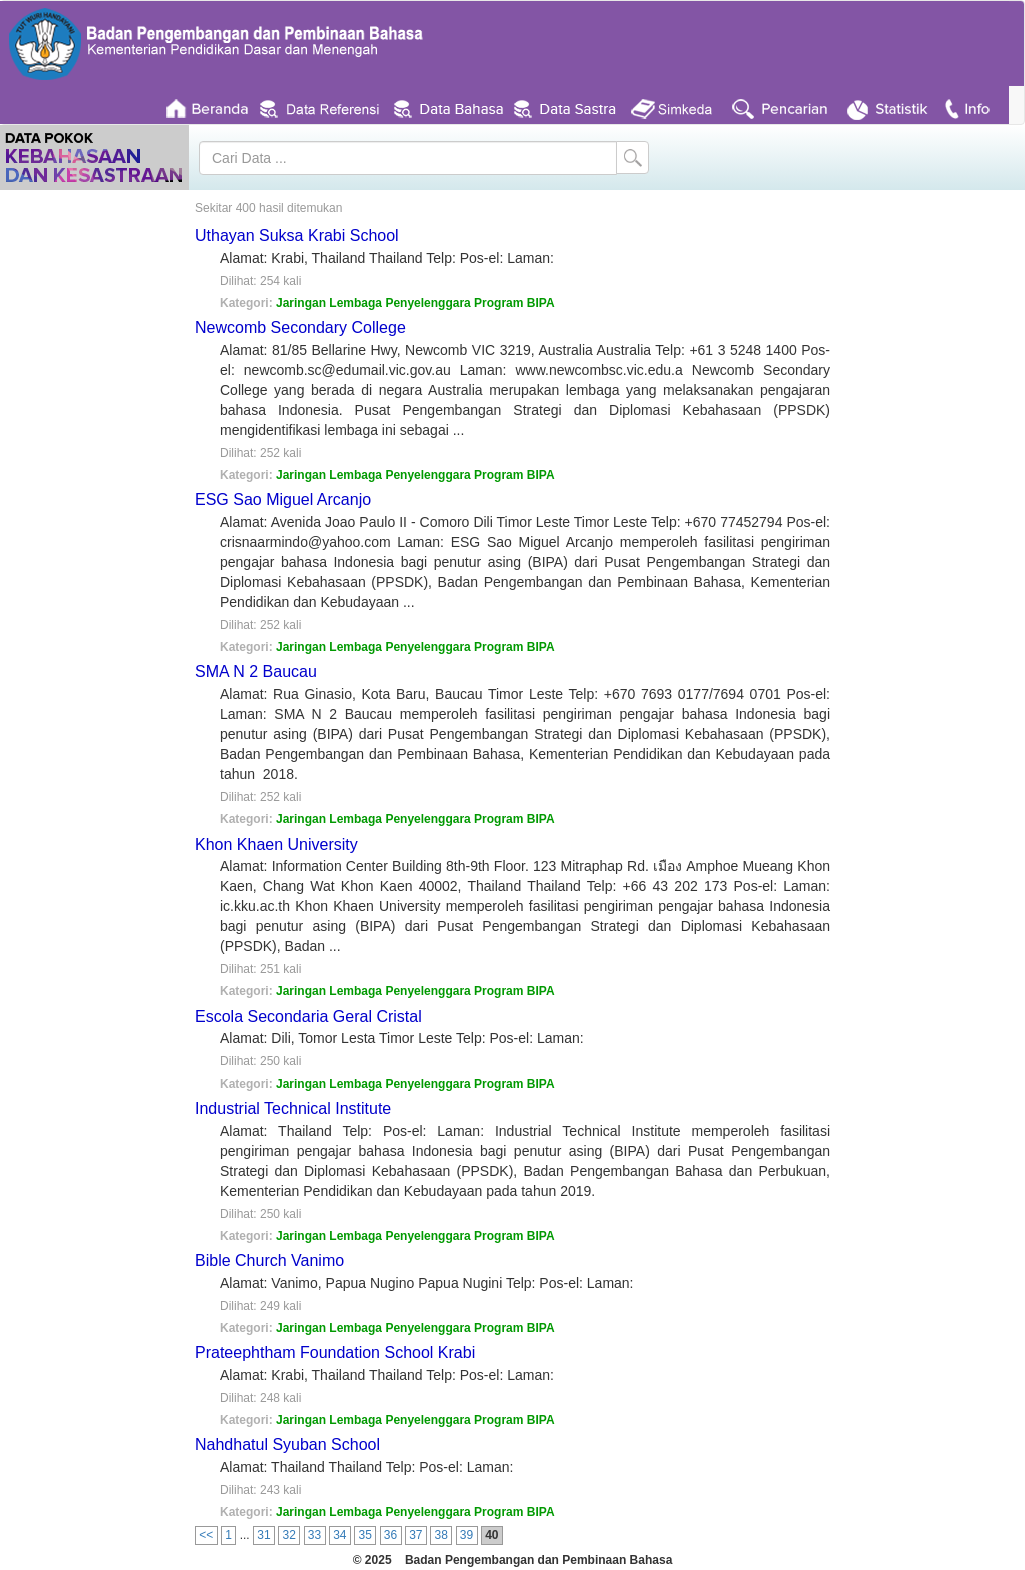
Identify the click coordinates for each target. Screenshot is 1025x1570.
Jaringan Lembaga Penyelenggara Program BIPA (415, 303)
